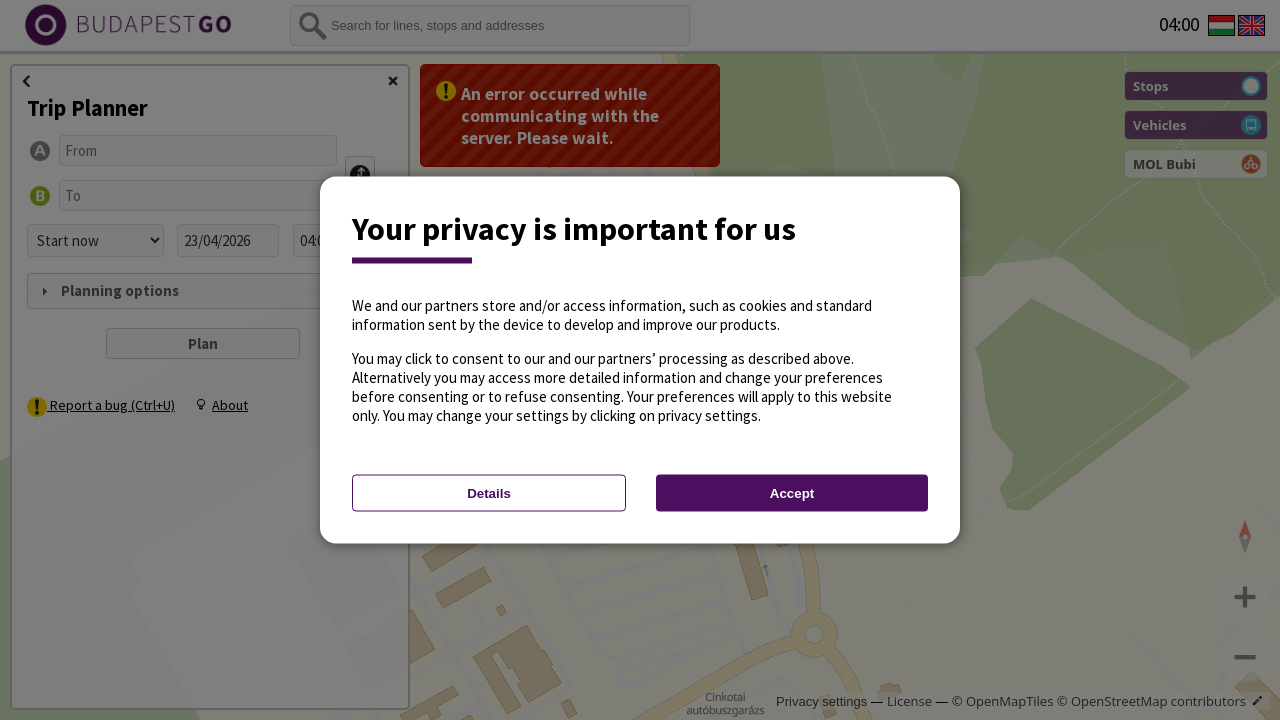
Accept (792, 493)
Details (489, 493)
